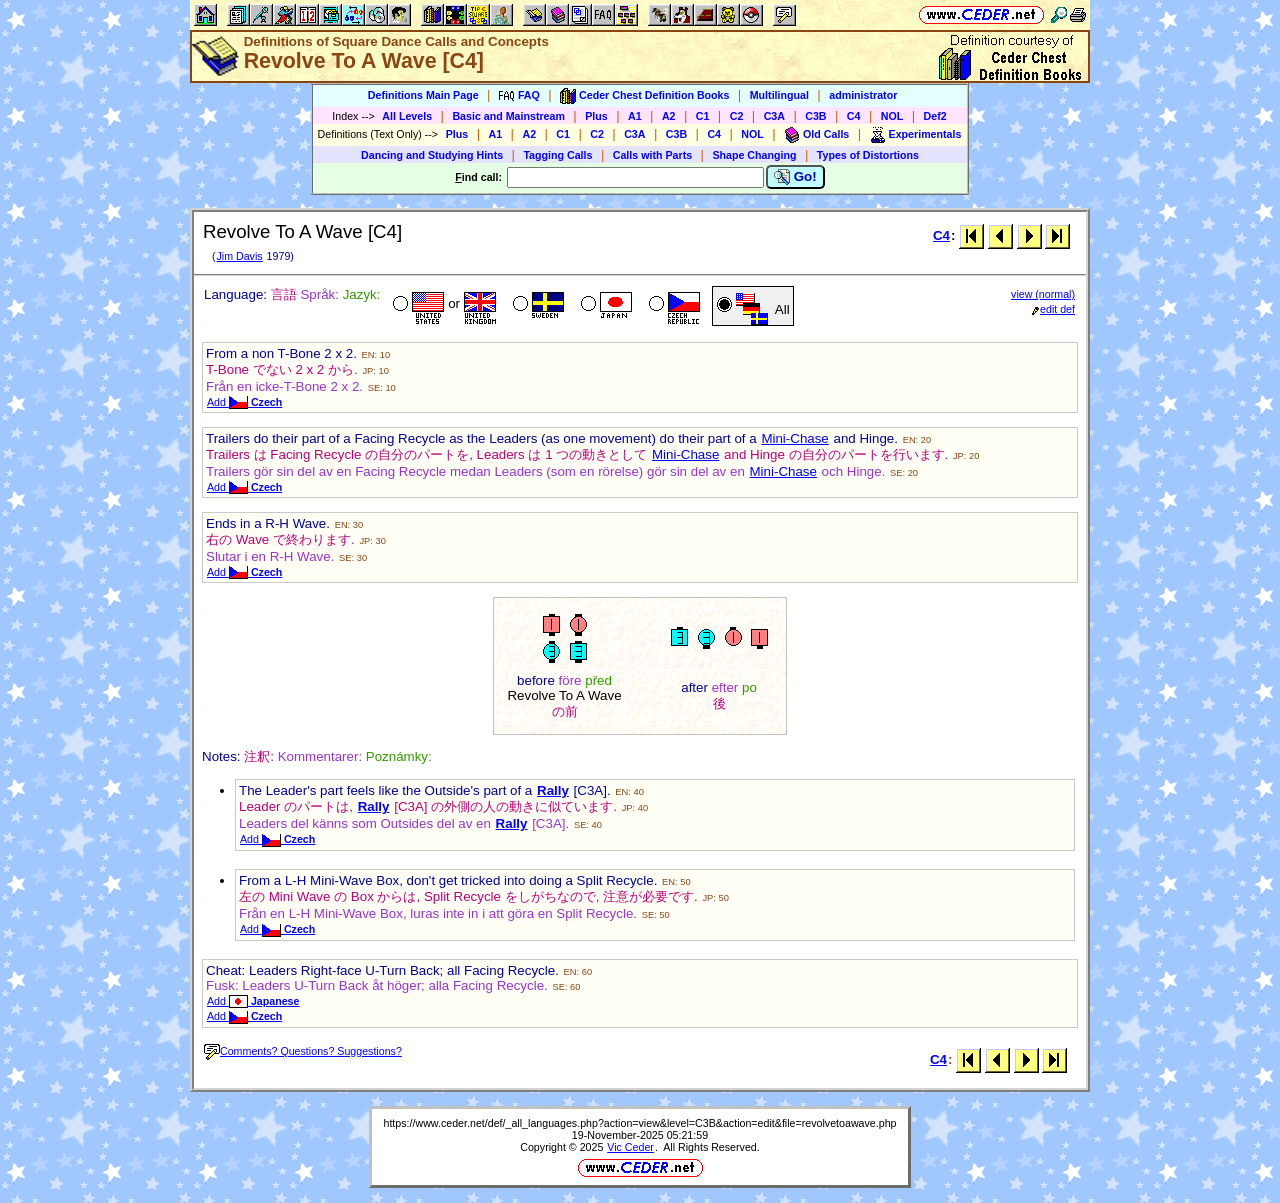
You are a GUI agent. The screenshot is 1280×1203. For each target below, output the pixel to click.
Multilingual (779, 95)
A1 (635, 116)
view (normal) (1043, 294)
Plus (596, 116)
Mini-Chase (794, 438)
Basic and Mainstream (508, 116)
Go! (795, 177)
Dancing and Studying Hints (432, 155)
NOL (892, 116)
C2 (737, 116)
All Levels (407, 116)
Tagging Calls (557, 155)
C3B (815, 116)
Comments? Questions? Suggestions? (303, 1051)
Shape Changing (754, 155)
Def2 (935, 116)
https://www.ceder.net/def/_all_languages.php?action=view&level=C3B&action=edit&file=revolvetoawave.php (639, 1123)
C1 (703, 116)
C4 (854, 116)
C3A (774, 116)
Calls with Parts (652, 155)
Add (244, 402)
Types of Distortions (868, 155)
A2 (669, 116)
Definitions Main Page (423, 95)
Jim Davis (239, 256)
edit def (1053, 309)
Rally (553, 790)
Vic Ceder (630, 1147)
